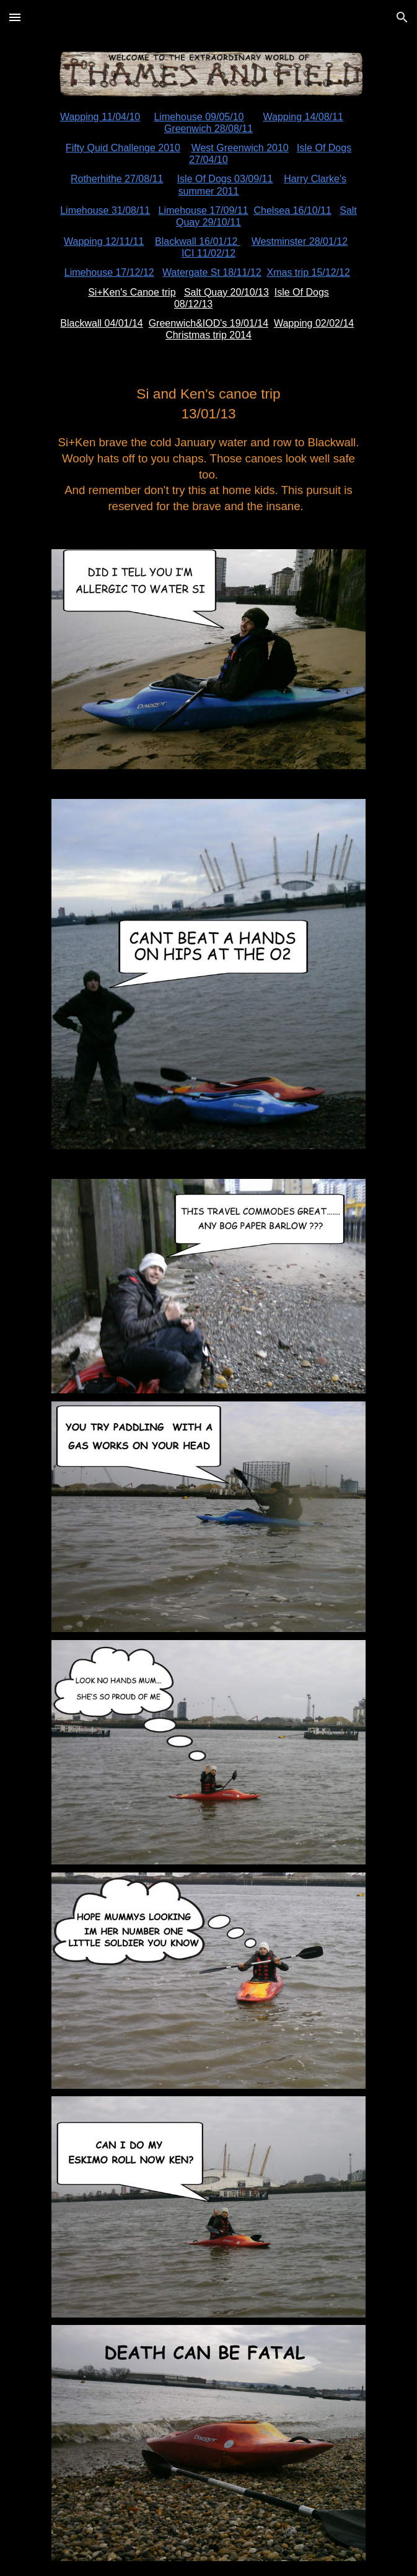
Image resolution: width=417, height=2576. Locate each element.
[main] (208, 226)
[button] (15, 17)
